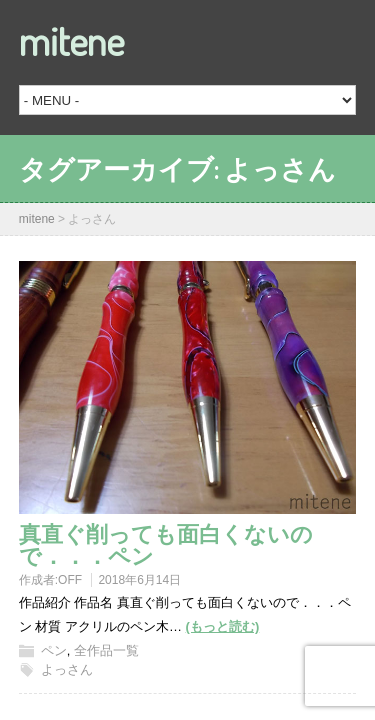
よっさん (67, 669)
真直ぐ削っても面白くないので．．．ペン (166, 544)
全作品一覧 (106, 650)
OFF (70, 580)
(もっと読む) (223, 626)
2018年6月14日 (139, 580)
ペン (54, 650)
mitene (71, 40)
